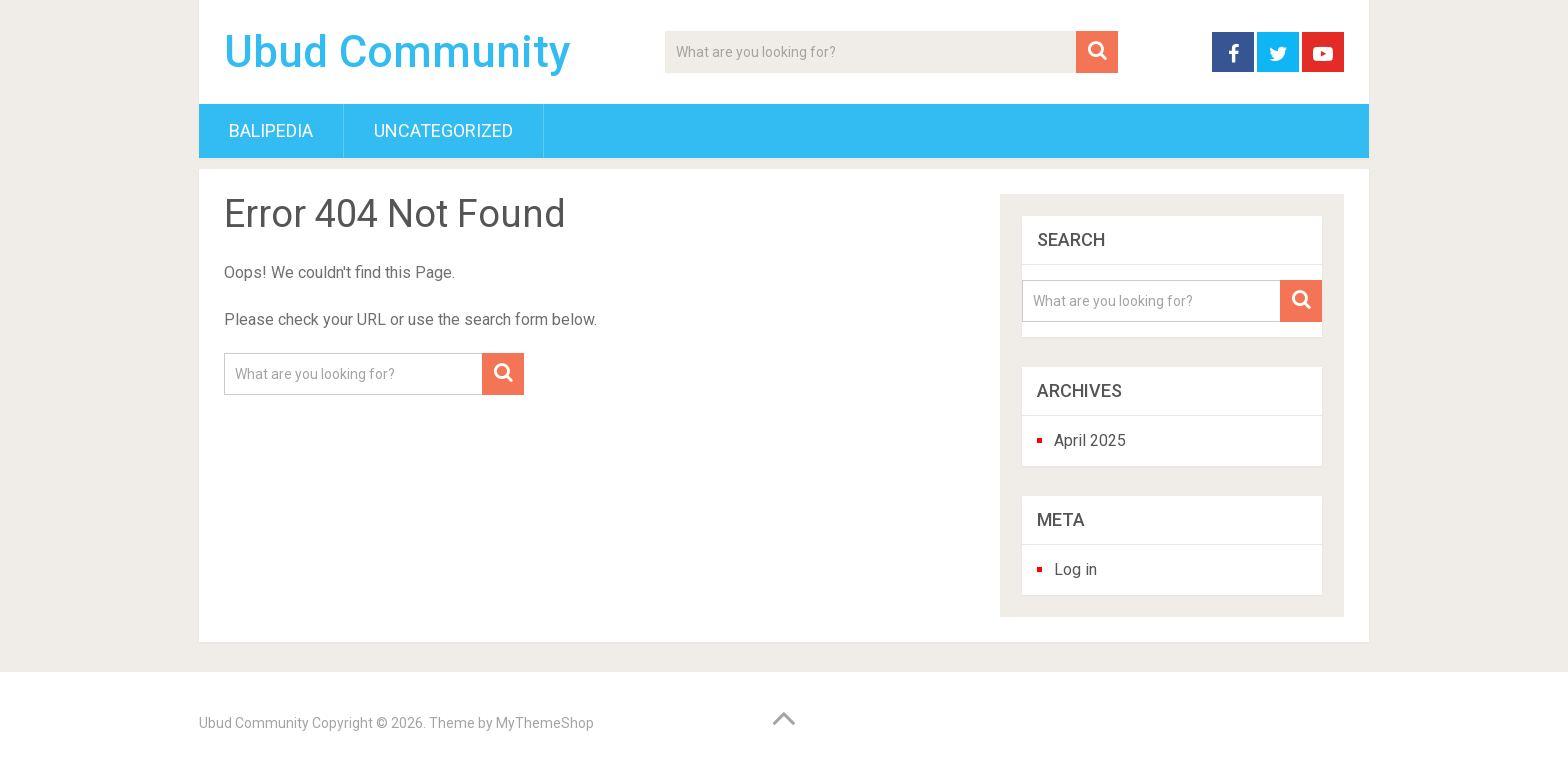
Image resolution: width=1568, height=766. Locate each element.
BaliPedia (271, 130)
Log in (1075, 569)
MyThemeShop (545, 723)
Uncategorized (443, 130)
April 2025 (1090, 440)
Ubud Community (397, 52)
